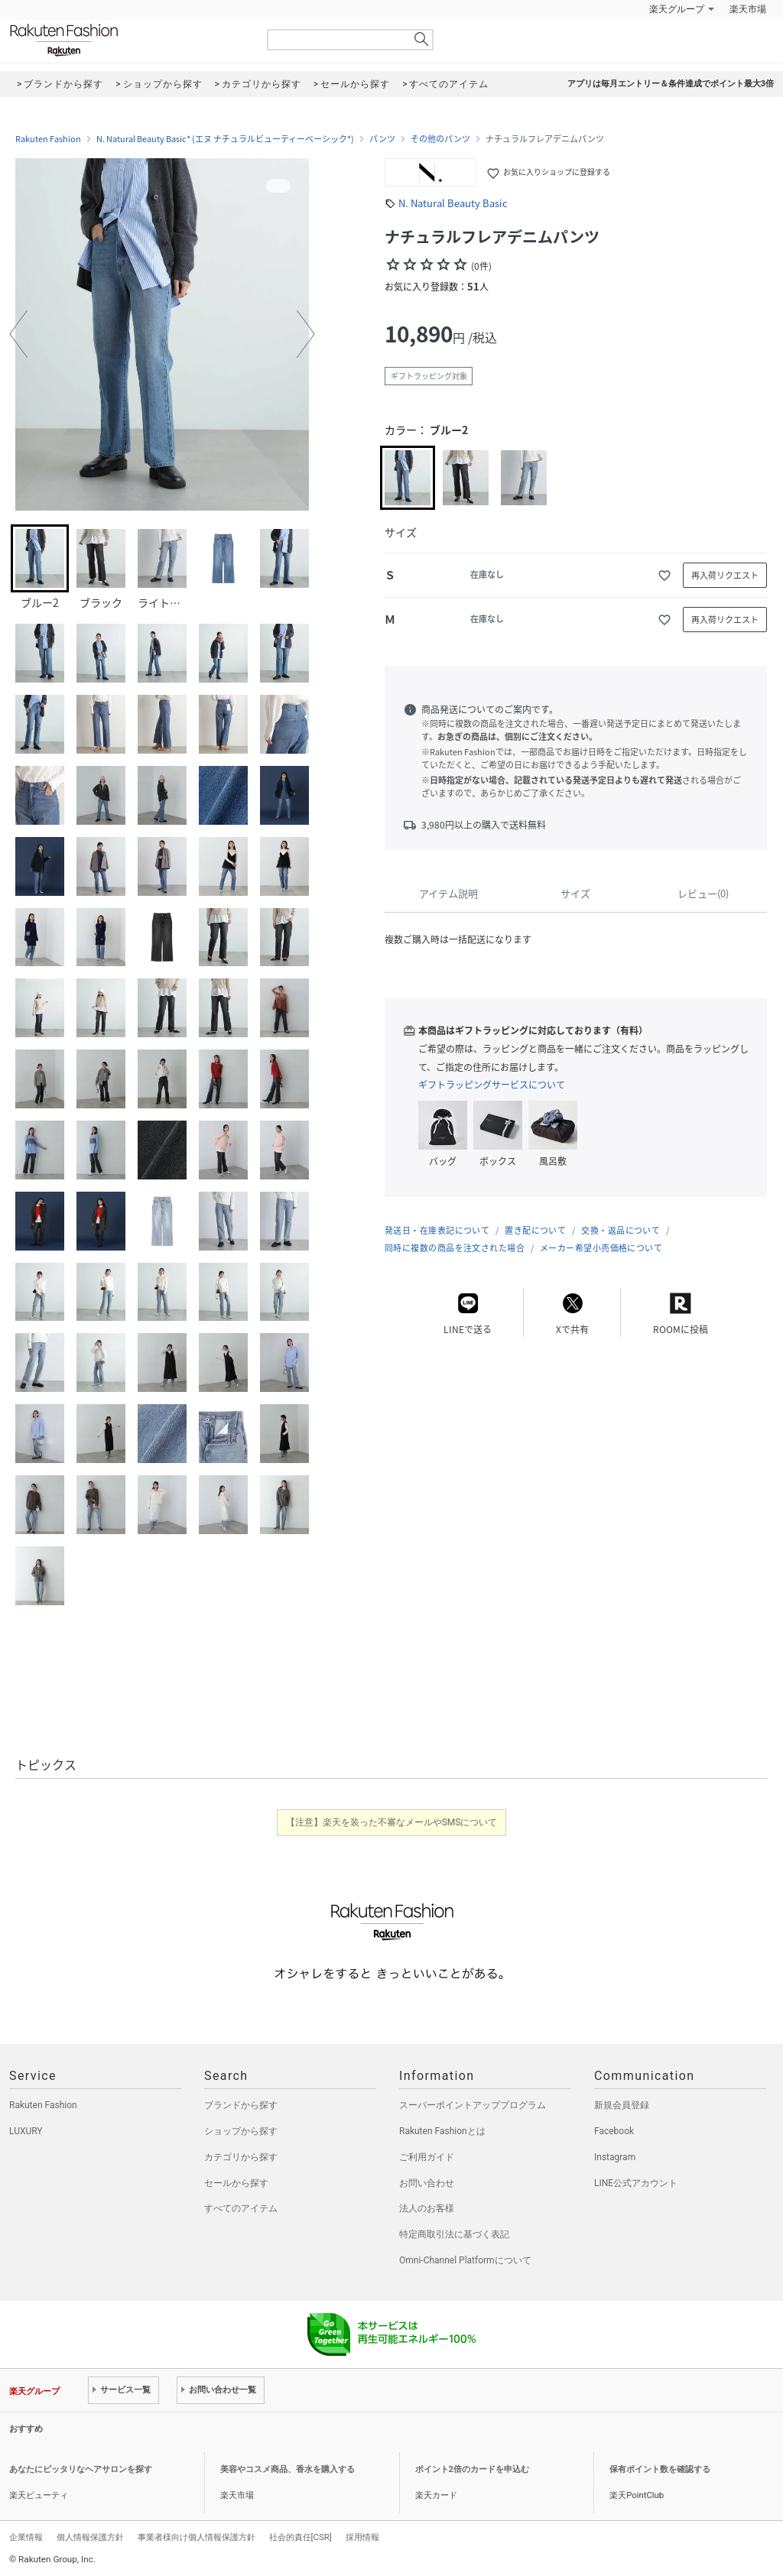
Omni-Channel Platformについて (465, 2260)
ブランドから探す (241, 2105)
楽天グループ (676, 9)
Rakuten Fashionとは (442, 2131)
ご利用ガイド (426, 2157)
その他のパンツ (440, 139)
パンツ (382, 139)
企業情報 (26, 2537)
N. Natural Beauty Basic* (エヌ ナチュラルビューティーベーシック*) (225, 139)
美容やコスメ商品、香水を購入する (287, 2469)
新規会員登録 (621, 2105)
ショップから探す (241, 2131)
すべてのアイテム (241, 2208)
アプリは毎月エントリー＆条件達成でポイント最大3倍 (670, 84)
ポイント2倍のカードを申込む (472, 2469)
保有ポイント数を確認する (659, 2469)
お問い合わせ (426, 2183)
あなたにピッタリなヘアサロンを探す (80, 2469)
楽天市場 (747, 9)
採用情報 (362, 2537)
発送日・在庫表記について (437, 1230)
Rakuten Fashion (127, 40)
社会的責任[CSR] (300, 2537)
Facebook (614, 2131)
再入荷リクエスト (725, 575)
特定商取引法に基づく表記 (454, 2234)
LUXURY (26, 2131)
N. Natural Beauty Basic (453, 203)
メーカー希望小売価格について (601, 1247)
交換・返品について (620, 1230)
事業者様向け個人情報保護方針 (196, 2537)
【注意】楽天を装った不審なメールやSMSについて (392, 1822)
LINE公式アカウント (635, 2183)
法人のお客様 (426, 2208)
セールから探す (236, 2183)
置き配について (535, 1230)
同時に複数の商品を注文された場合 (455, 1247)
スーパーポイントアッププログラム (472, 2105)
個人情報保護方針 (90, 2537)
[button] (18, 334)
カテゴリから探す (241, 2157)
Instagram (614, 2157)
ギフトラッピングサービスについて (491, 1085)
